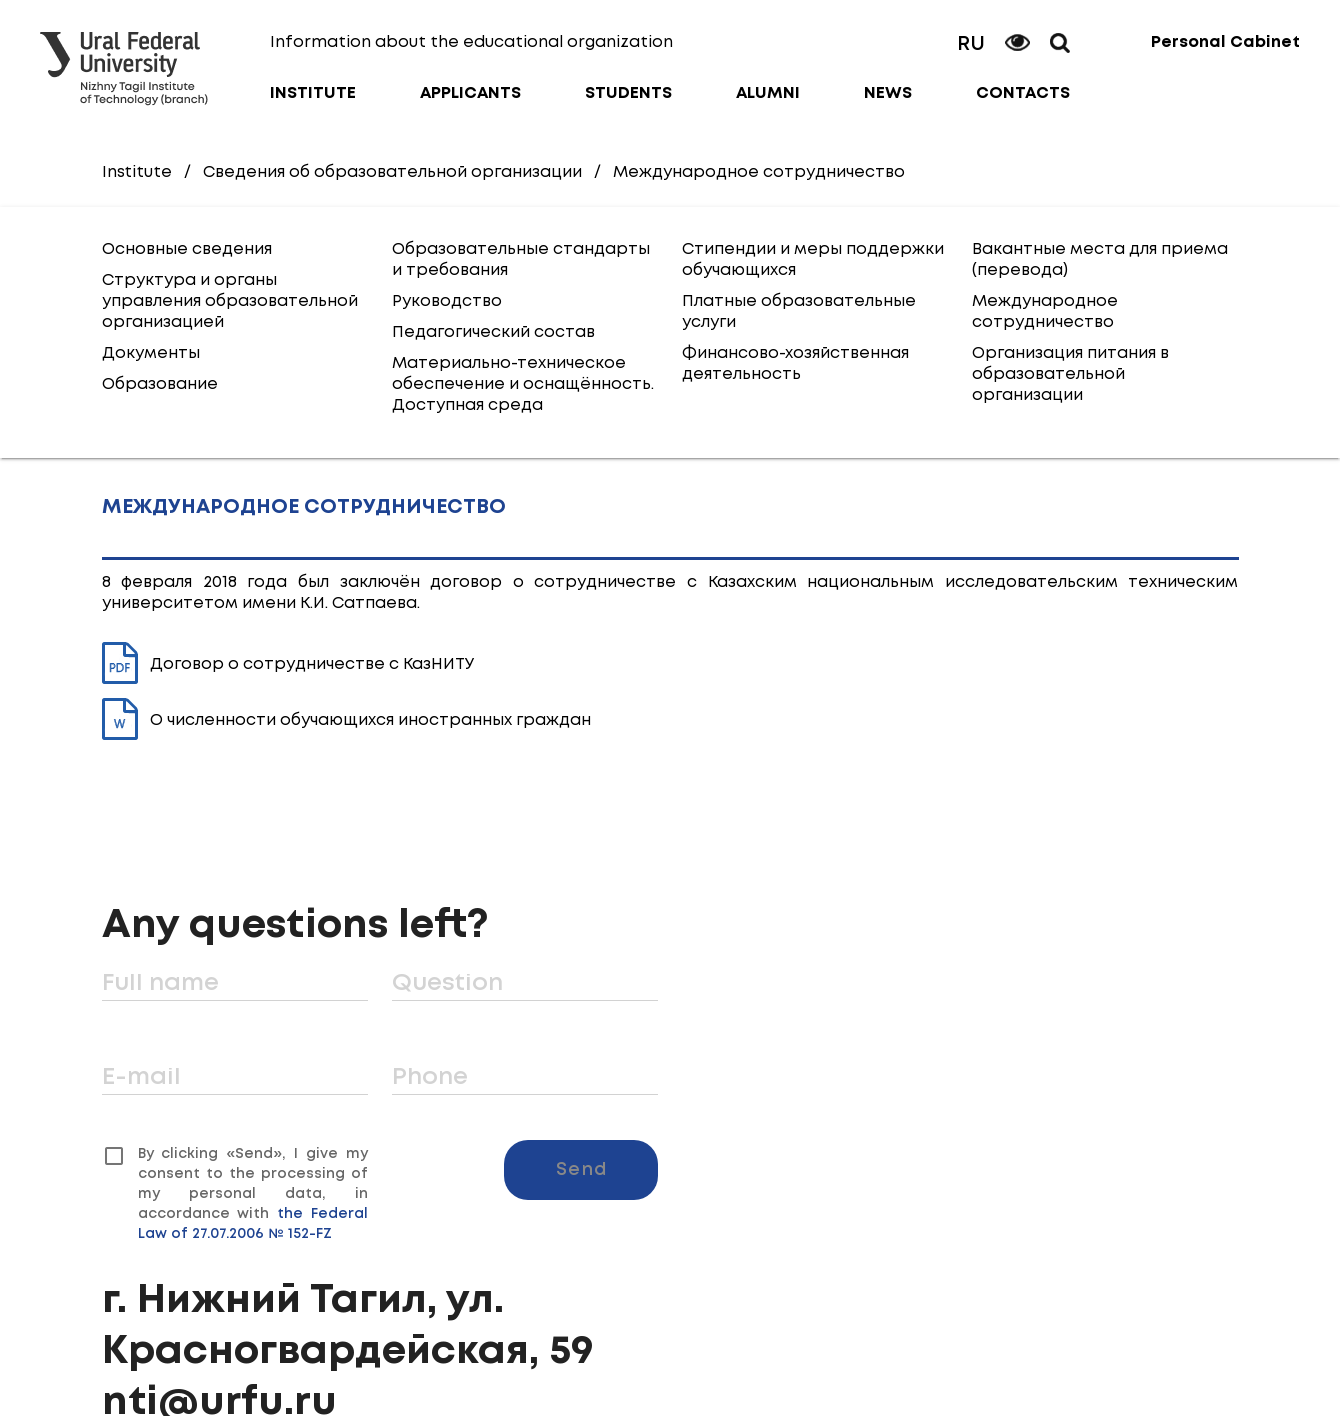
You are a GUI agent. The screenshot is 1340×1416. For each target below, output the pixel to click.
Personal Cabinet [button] (1225, 42)
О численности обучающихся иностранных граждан (346, 720)
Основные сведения (187, 249)
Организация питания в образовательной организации (1070, 374)
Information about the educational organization (471, 42)
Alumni (768, 93)
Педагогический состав (493, 332)
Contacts (1023, 93)
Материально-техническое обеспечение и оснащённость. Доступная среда (523, 384)
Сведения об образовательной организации (392, 172)
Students (628, 93)
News (888, 93)
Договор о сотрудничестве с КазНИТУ (288, 664)
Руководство (447, 301)
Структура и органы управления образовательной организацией (230, 301)
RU (971, 44)
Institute (313, 93)
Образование (160, 384)
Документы (151, 353)
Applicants (470, 93)
